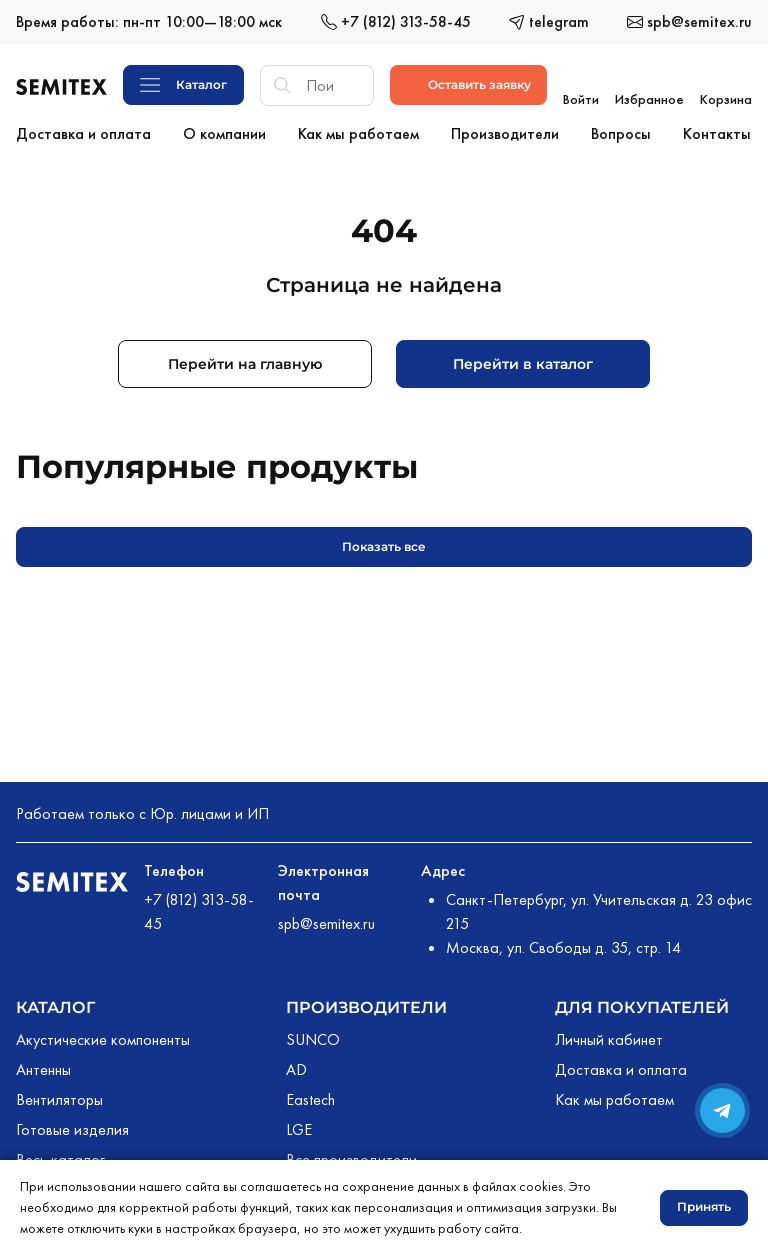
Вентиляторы (59, 1095)
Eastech (310, 1095)
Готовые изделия (72, 1125)
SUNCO (313, 1035)
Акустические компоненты (103, 1035)
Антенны (43, 1065)
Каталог (55, 1003)
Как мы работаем (614, 1095)
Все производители (351, 1155)
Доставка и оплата (621, 1065)
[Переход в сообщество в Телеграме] (722, 1110)
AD (296, 1065)
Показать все (384, 542)
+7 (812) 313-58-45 (199, 907)
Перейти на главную (245, 360)
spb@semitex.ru (326, 919)
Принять (704, 1206)
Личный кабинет (609, 1035)
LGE (299, 1125)
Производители (366, 1003)
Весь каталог (60, 1155)
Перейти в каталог (523, 360)
